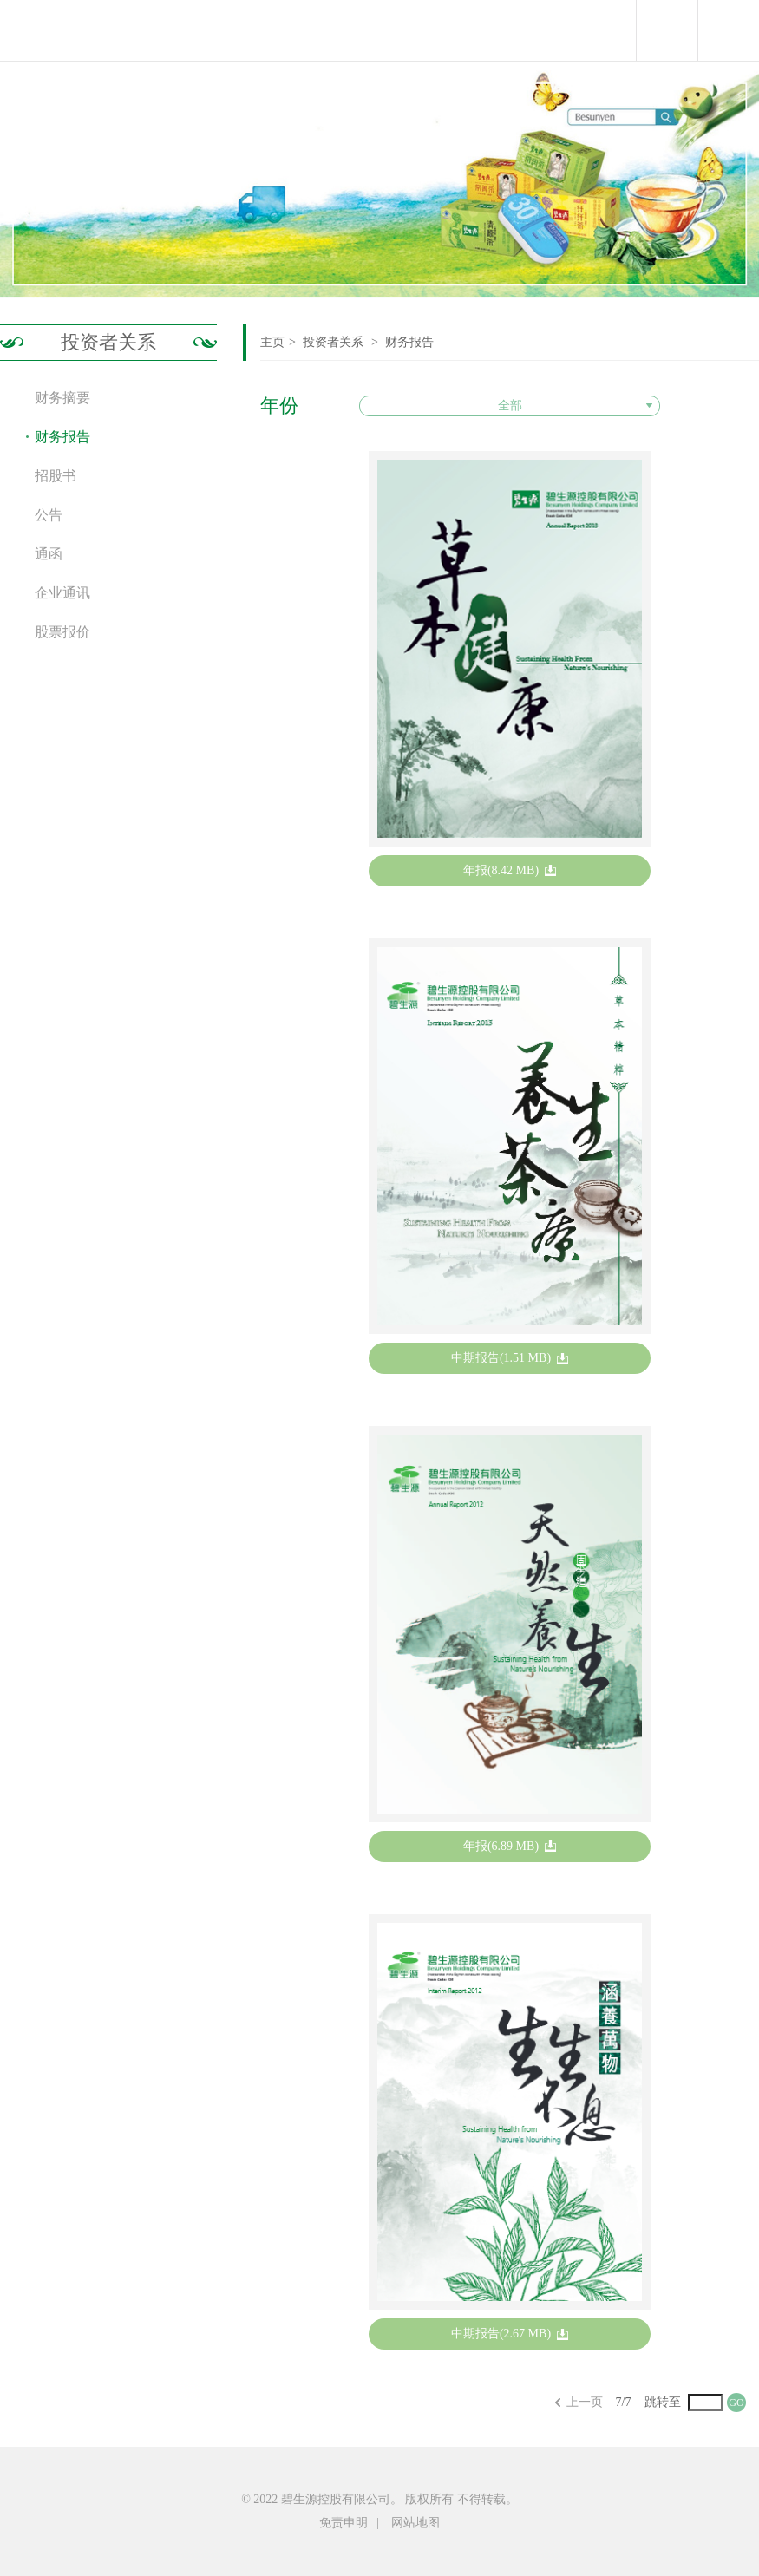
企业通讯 (62, 592)
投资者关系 (108, 342)
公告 (48, 514)
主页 (272, 342)
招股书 (55, 475)
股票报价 (62, 631)
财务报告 (409, 342)
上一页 (584, 2402)
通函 (48, 553)
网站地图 (415, 2522)
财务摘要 (62, 397)
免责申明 (343, 2522)
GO (736, 2402)
